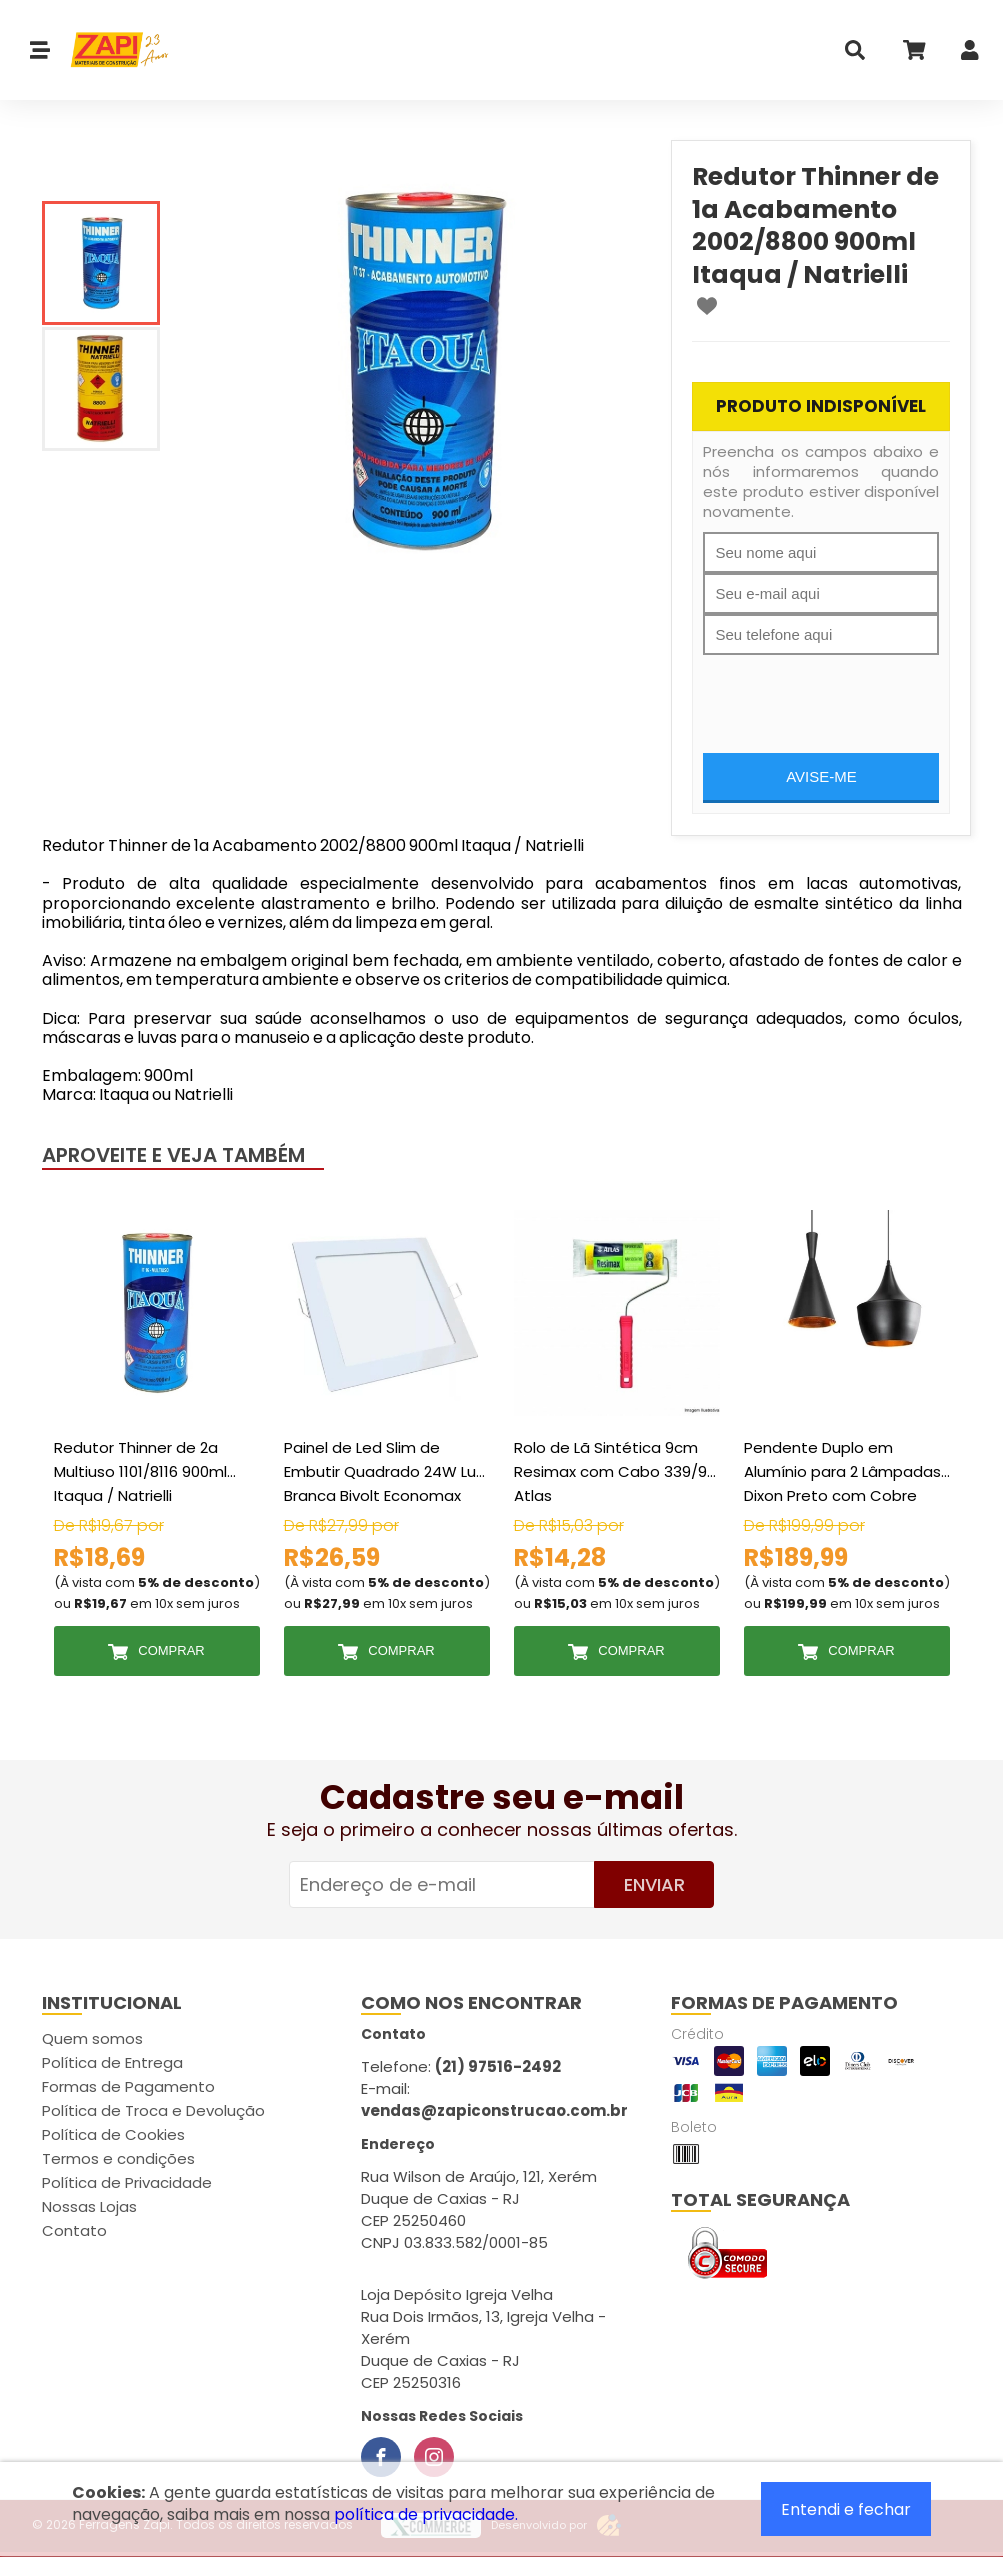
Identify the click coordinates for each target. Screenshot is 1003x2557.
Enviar (654, 1884)
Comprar (171, 1650)
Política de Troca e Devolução (153, 2110)
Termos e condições (118, 2158)
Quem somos (92, 2038)
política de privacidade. (426, 2514)
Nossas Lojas (89, 2206)
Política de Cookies (113, 2134)
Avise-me (821, 776)
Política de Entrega (112, 2062)
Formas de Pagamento (128, 2086)
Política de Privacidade (127, 2182)
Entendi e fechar (846, 2509)
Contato (74, 2230)
